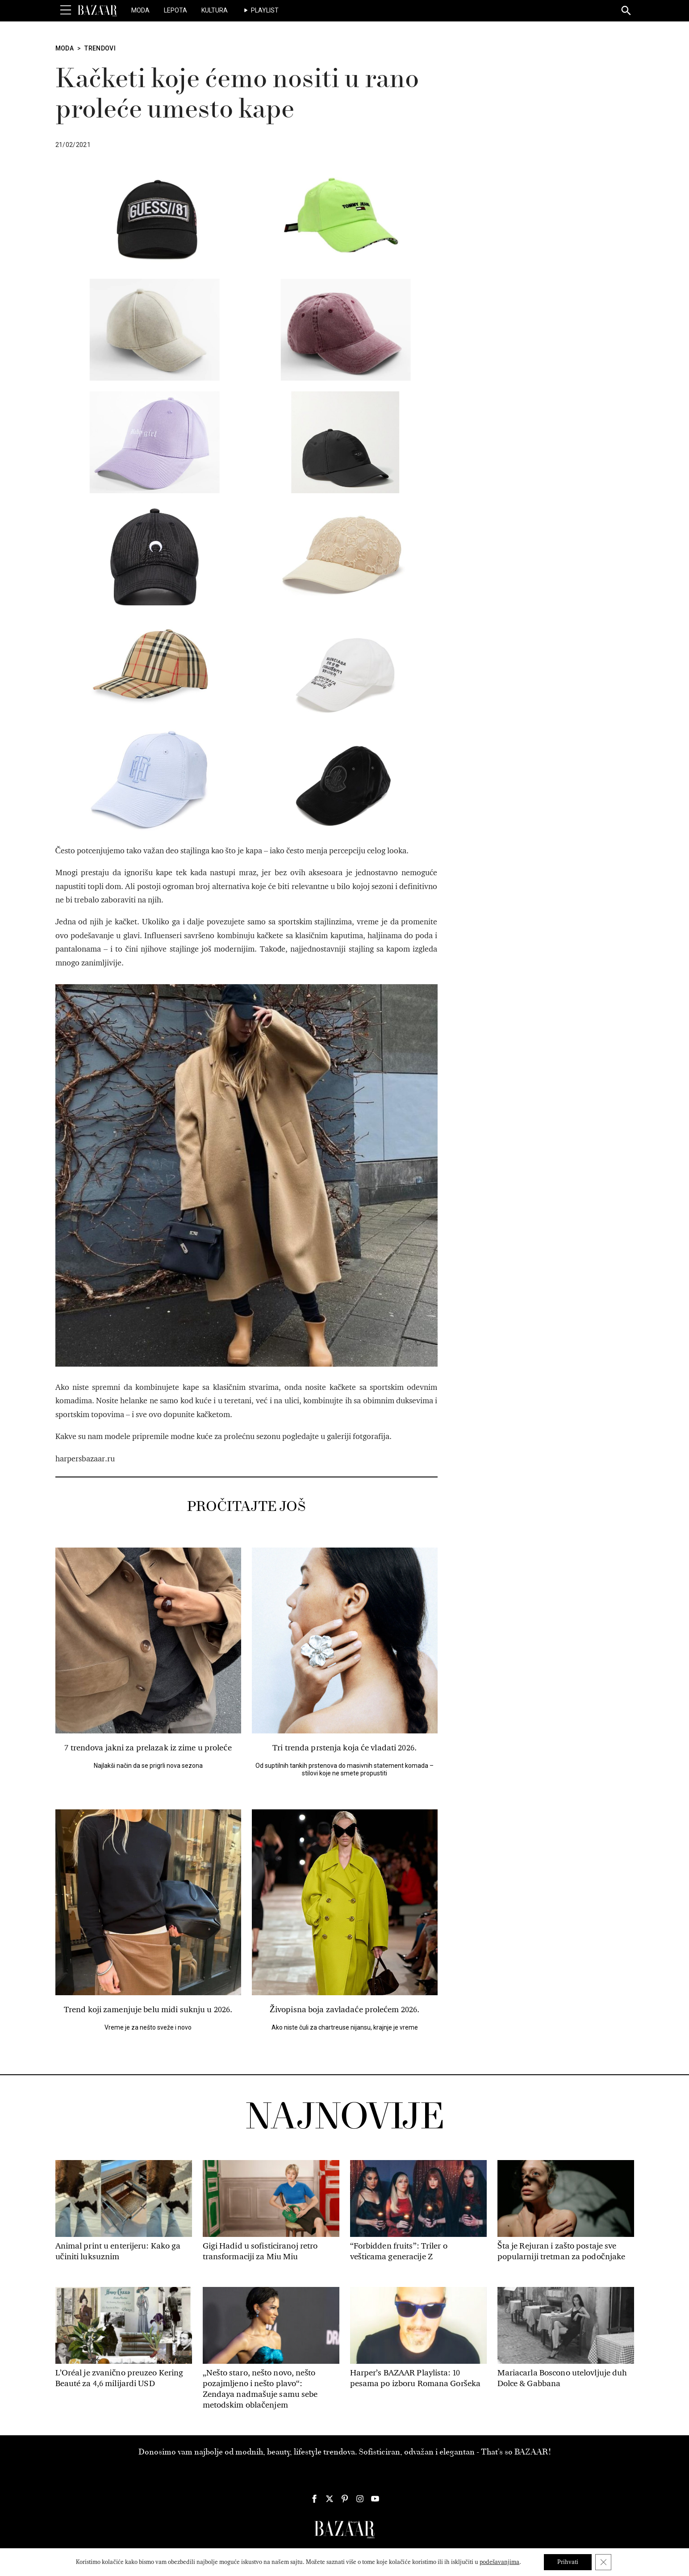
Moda (140, 10)
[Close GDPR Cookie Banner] (603, 2562)
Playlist (265, 10)
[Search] (626, 11)
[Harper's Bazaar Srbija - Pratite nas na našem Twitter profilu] (329, 2499)
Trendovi (100, 48)
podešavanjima (499, 2562)
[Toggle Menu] (65, 10)
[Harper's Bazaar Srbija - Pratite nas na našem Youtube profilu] (375, 2499)
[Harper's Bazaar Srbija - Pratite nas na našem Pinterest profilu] (344, 2499)
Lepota (175, 10)
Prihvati (567, 2562)
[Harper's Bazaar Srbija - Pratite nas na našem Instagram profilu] (359, 2499)
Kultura (214, 10)
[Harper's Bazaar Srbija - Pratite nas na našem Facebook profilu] (314, 2499)
